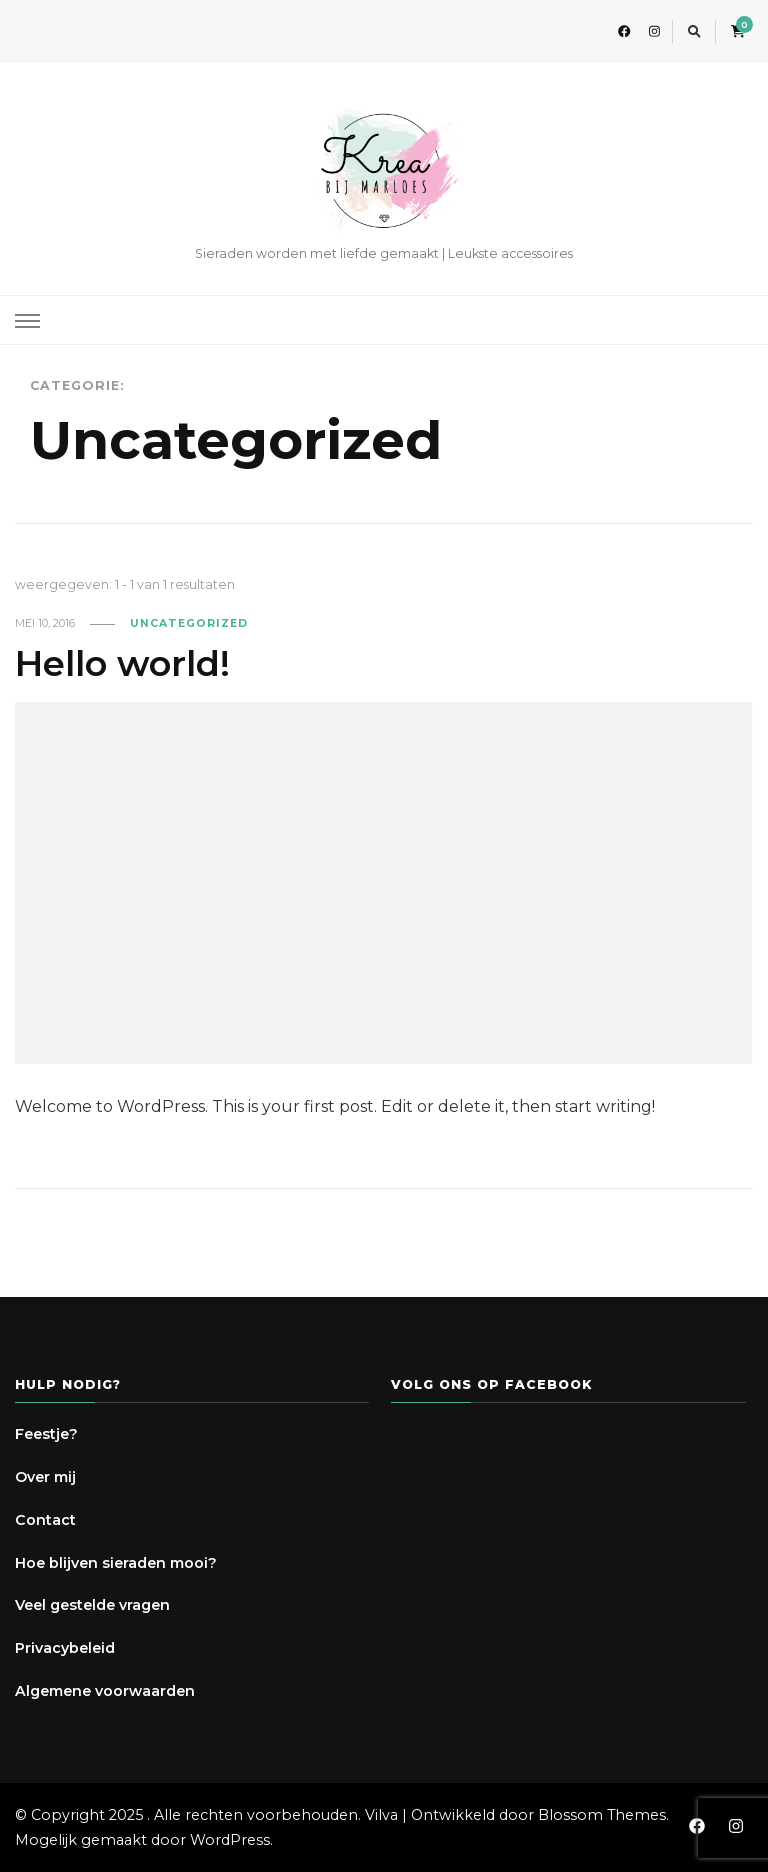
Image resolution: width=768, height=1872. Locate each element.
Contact (45, 1520)
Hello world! (122, 663)
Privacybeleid (65, 1648)
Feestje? (46, 1434)
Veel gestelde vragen (92, 1605)
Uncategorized (189, 623)
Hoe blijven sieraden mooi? (116, 1563)
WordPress (230, 1840)
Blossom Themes (602, 1815)
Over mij (45, 1477)
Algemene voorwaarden (105, 1691)
